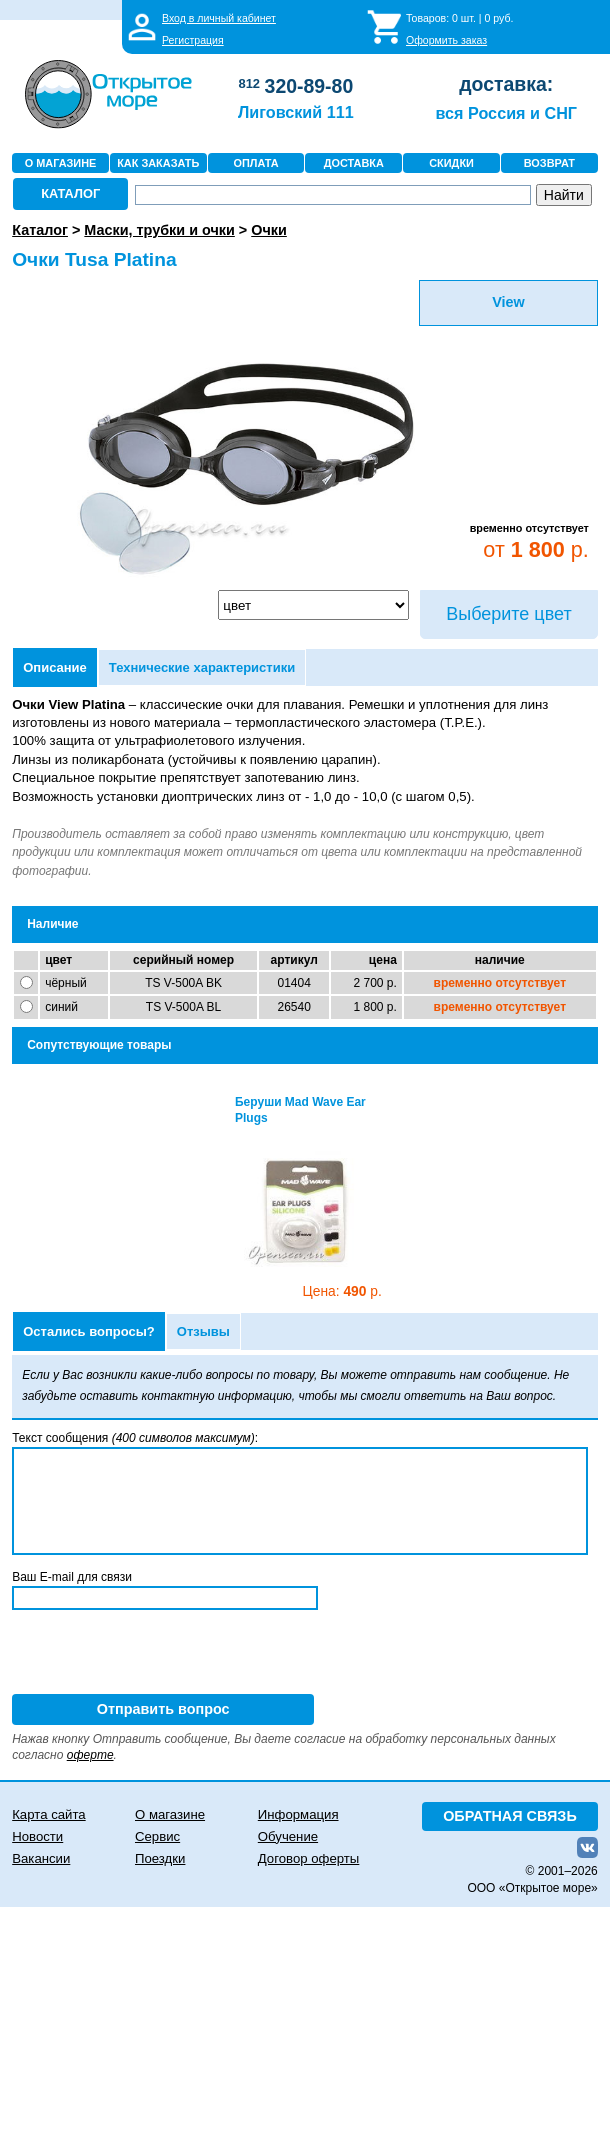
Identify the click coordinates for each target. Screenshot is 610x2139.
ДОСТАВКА (354, 163)
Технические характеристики (202, 667)
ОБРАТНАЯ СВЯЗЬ (510, 1816)
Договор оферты (309, 1858)
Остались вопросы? (89, 1331)
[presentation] (164, 1655)
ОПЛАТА (255, 163)
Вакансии (41, 1858)
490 (342, 1291)
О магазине (170, 1814)
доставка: (506, 84)
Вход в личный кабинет (219, 18)
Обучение (288, 1836)
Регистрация (193, 40)
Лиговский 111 (296, 112)
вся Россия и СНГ (506, 113)
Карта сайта (48, 1814)
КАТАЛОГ (70, 193)
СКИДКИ (451, 163)
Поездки (160, 1858)
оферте (90, 1755)
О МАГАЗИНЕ (61, 163)
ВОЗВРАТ (549, 163)
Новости (37, 1836)
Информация (298, 1814)
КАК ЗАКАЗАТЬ (158, 163)
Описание (55, 667)
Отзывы (203, 1331)
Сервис (157, 1836)
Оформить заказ (446, 40)
